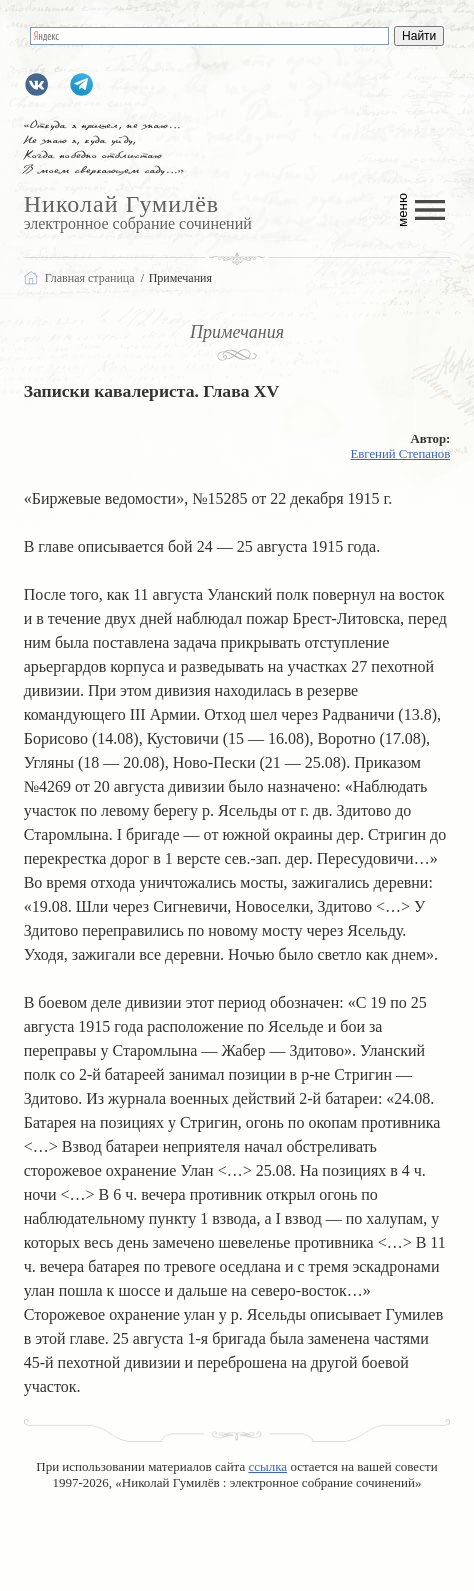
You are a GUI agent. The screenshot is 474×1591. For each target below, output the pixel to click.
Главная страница (90, 278)
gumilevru (36, 84)
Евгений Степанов (400, 454)
